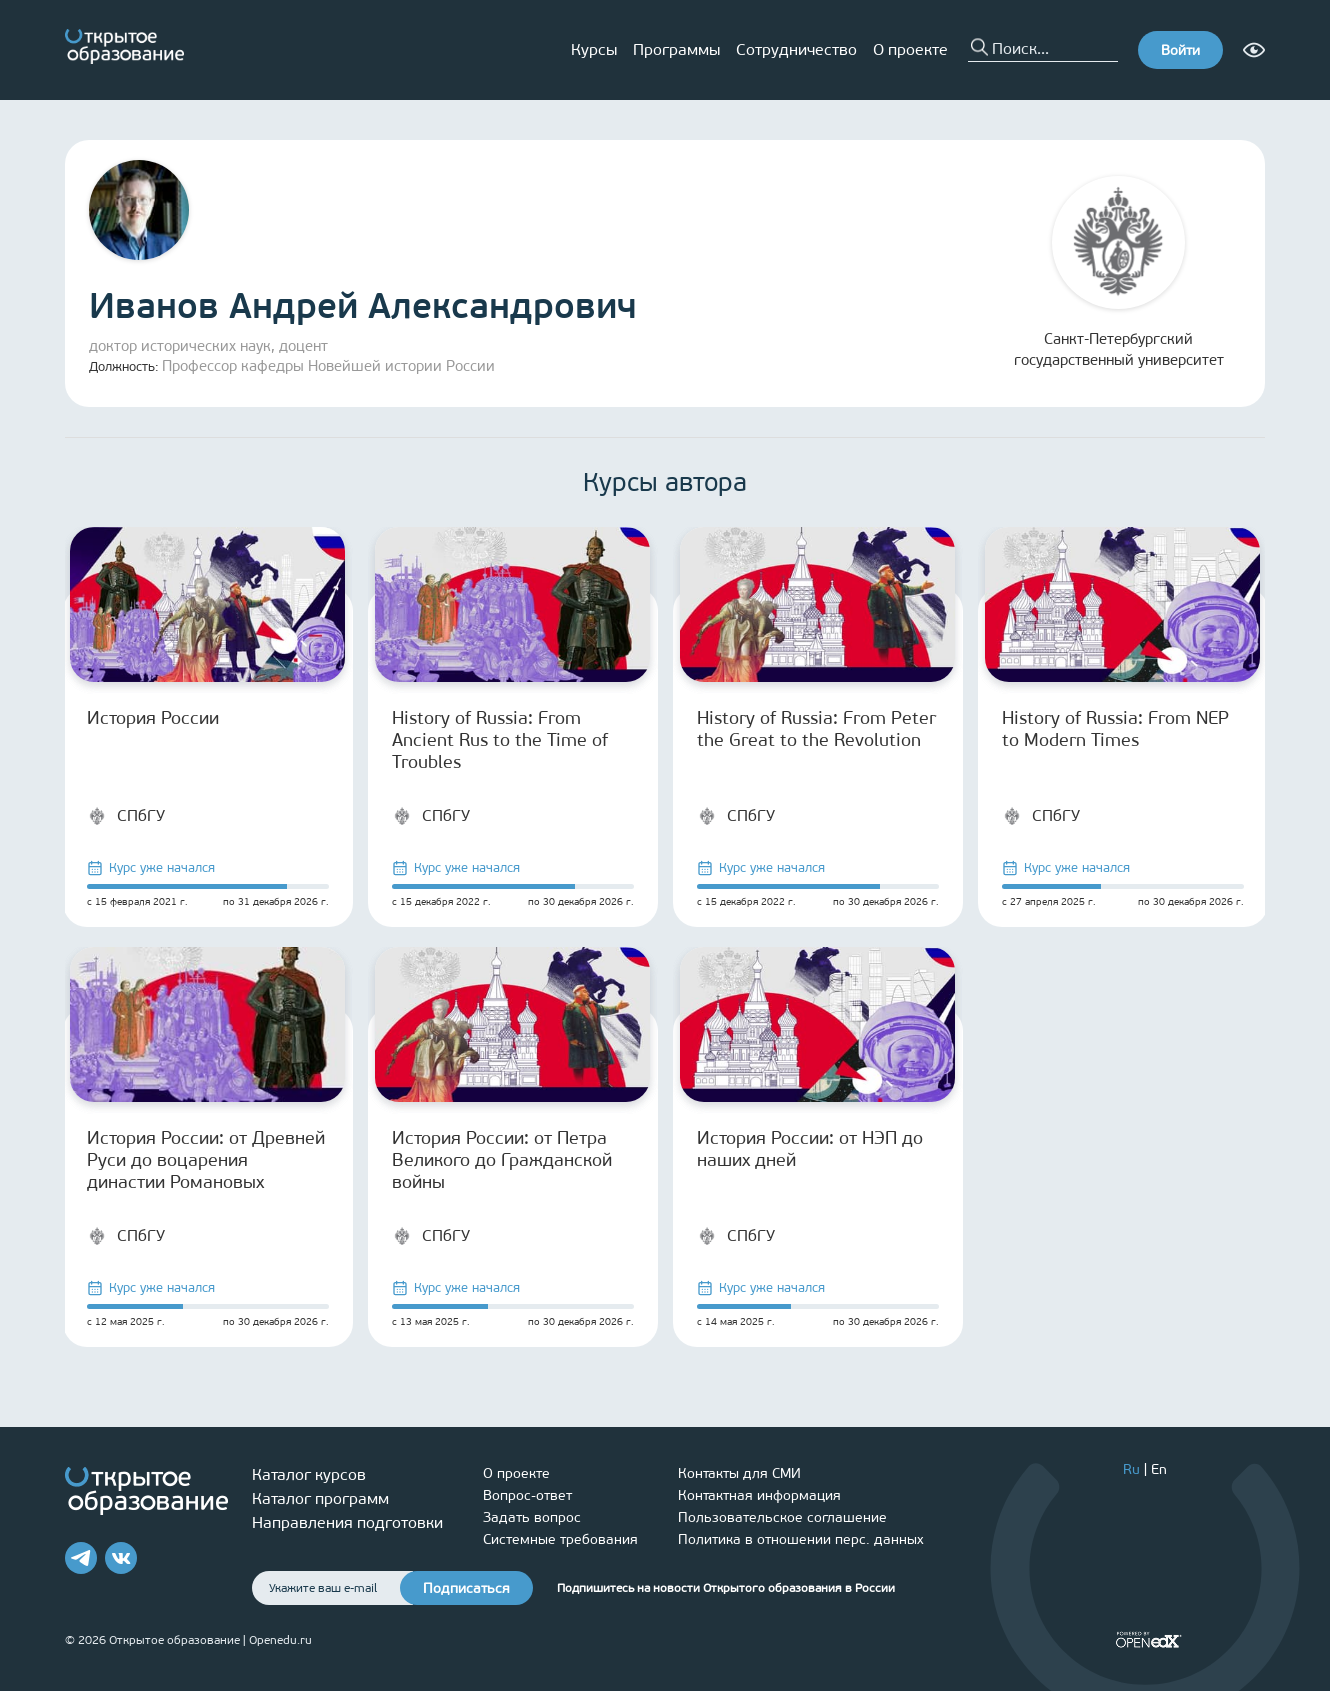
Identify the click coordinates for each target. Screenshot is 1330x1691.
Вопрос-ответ (527, 1495)
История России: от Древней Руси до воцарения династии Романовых (206, 1160)
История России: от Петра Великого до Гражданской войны (502, 1160)
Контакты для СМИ (739, 1473)
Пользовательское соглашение (782, 1517)
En (1159, 1469)
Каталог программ (320, 1498)
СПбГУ (126, 816)
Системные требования (560, 1539)
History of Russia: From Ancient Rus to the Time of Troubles (500, 740)
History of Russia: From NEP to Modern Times (1115, 729)
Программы (676, 49)
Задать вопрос (532, 1517)
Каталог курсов (309, 1474)
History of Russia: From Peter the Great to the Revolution (816, 729)
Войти (1180, 50)
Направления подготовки (347, 1522)
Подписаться (466, 1588)
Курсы (594, 49)
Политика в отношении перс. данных (801, 1539)
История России (153, 718)
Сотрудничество (796, 49)
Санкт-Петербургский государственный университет (1119, 272)
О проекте (910, 49)
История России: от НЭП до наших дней (810, 1149)
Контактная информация (759, 1495)
